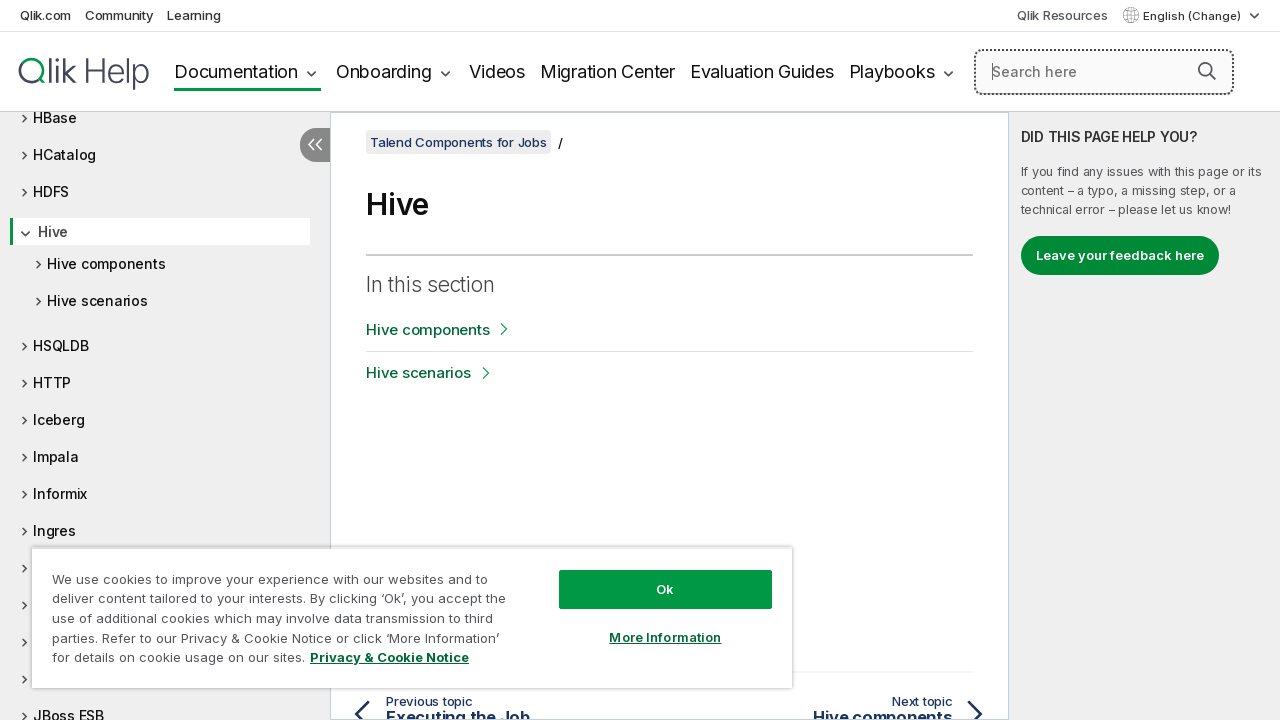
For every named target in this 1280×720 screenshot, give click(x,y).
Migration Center (607, 71)
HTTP (52, 382)
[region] (403, 610)
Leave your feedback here (1120, 255)
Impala (56, 456)
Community (119, 15)
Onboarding (384, 71)
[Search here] (1104, 72)
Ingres (54, 530)
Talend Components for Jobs (458, 142)
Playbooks (892, 71)
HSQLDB (61, 345)
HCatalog (64, 154)
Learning (193, 15)
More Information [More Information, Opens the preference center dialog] (650, 622)
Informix (60, 493)
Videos (497, 71)
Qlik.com (45, 15)
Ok (650, 574)
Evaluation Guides (762, 71)
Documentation (236, 71)
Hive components (106, 263)
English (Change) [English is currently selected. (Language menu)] (1193, 16)
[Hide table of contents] (315, 145)
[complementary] (1144, 416)
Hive (53, 231)
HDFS (51, 191)
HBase (55, 117)
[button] (1207, 71)
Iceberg (58, 419)
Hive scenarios (97, 300)
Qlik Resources (1062, 15)
